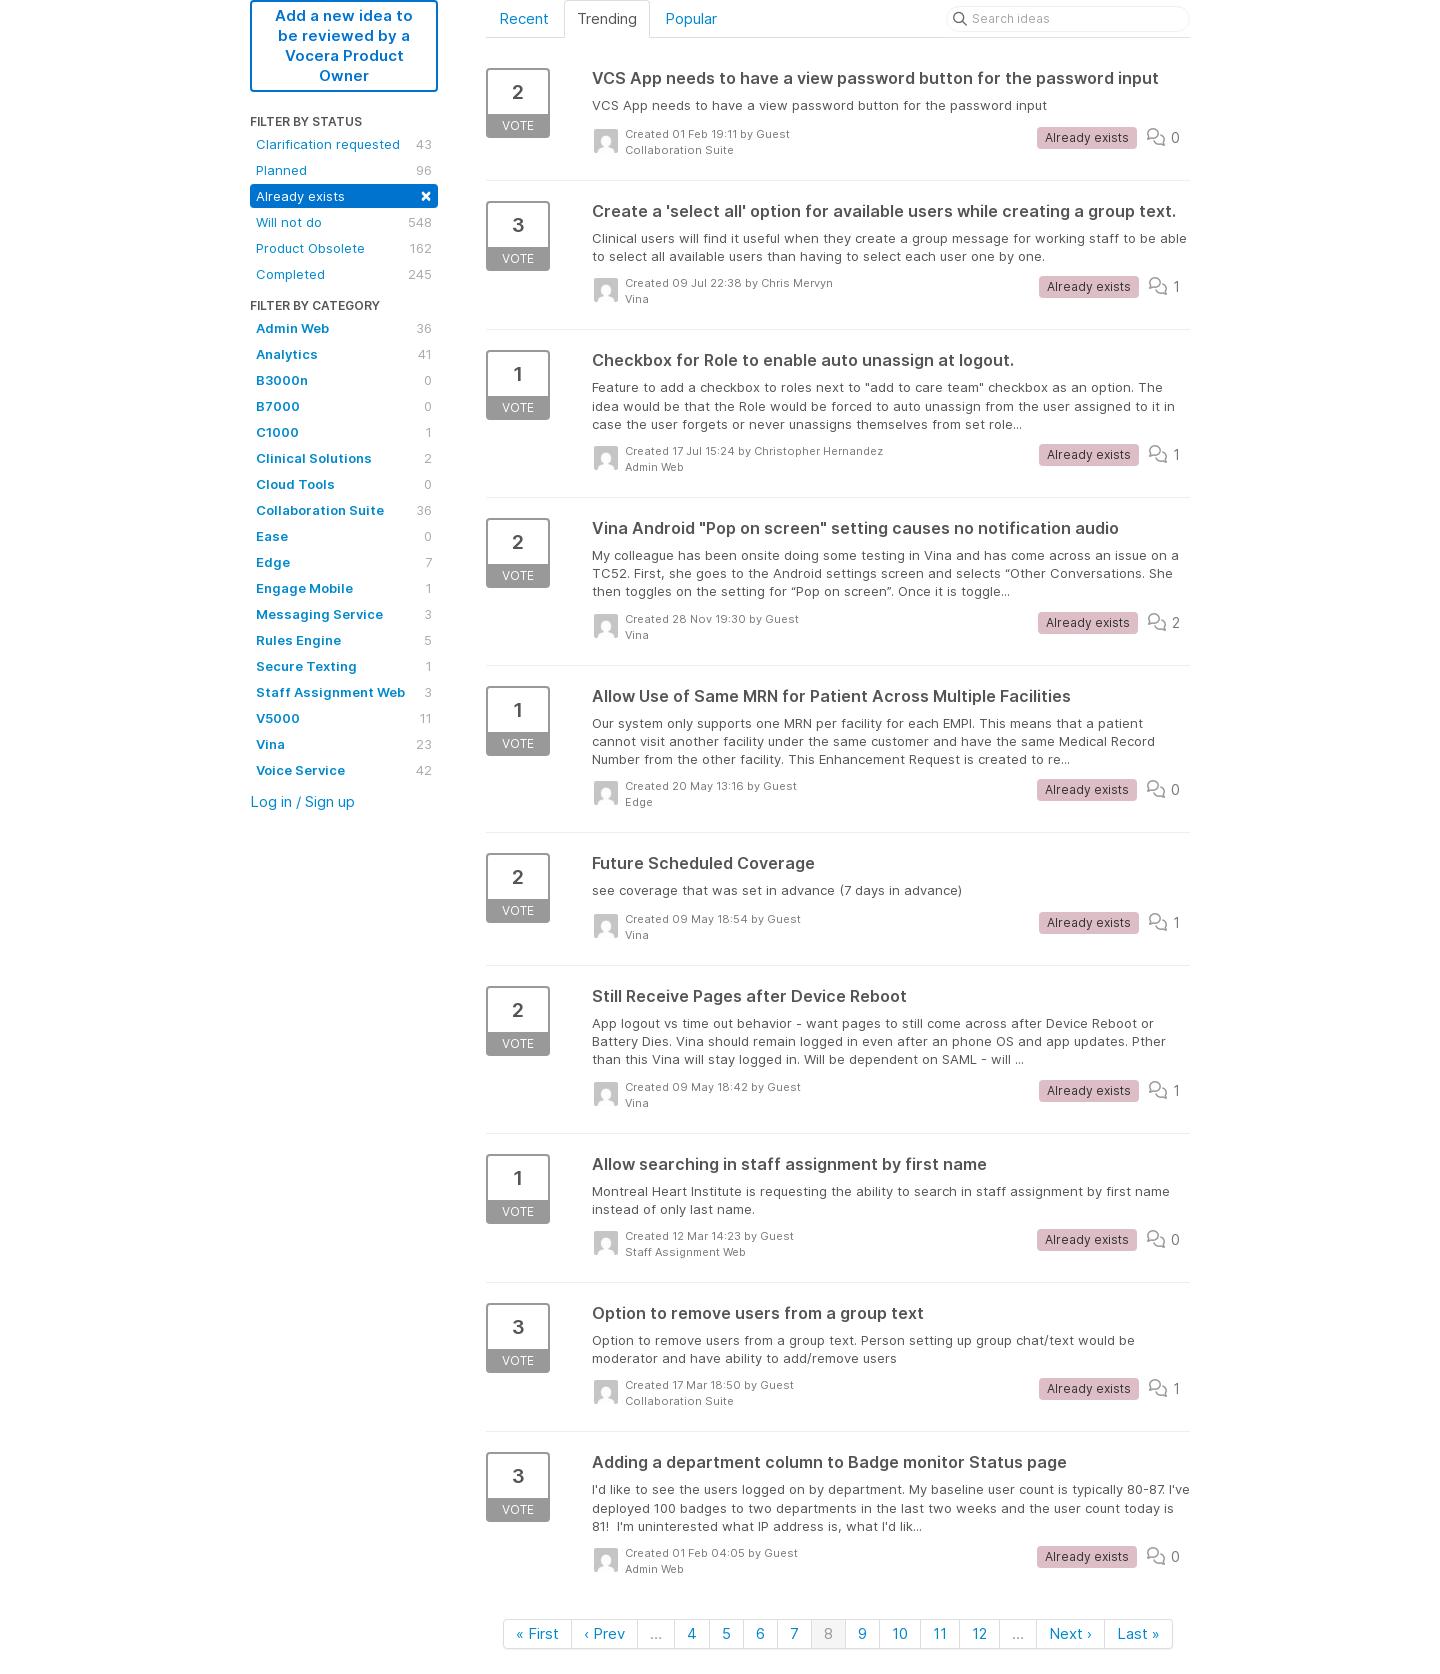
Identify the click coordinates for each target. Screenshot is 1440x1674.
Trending (607, 18)
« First (537, 1633)
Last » (1138, 1633)
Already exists (344, 194)
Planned (344, 170)
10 (900, 1633)
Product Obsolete (344, 248)
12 (979, 1633)
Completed (344, 274)
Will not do (344, 222)
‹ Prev (604, 1633)
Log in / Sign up (302, 801)
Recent (524, 18)
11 (940, 1633)
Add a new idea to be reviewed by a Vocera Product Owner (344, 45)
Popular (691, 18)
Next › (1070, 1633)
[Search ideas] (1068, 19)
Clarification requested (344, 144)
